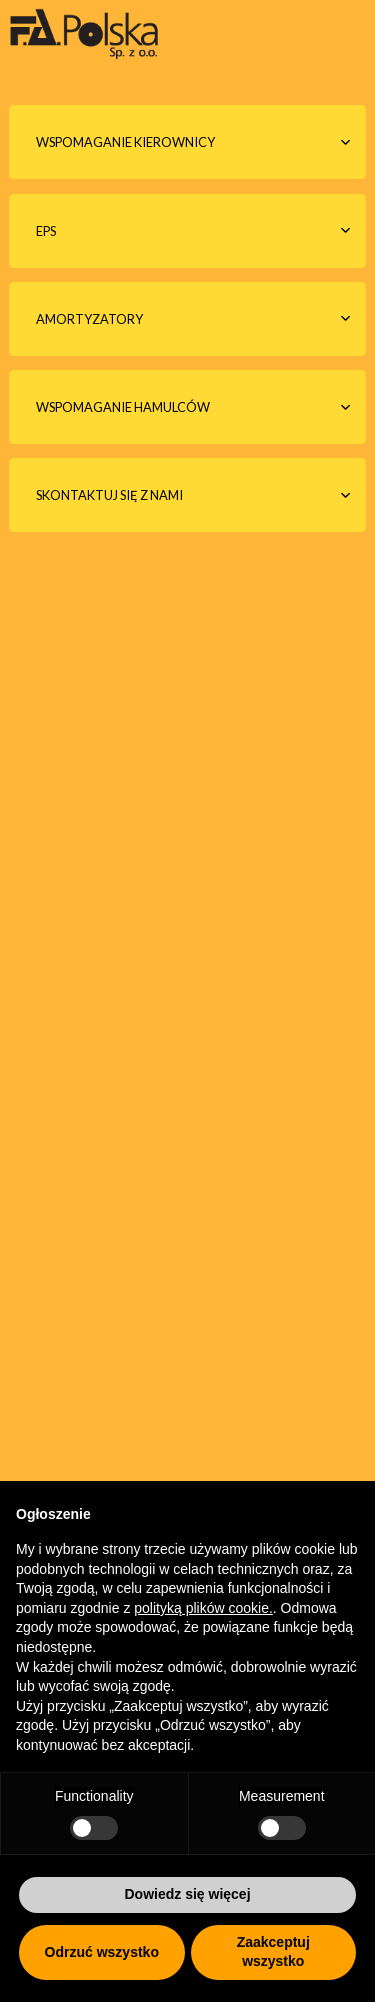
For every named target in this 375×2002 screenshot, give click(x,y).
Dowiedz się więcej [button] (187, 1894)
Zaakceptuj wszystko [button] (273, 1952)
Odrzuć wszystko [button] (102, 1952)
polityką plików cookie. (203, 1608)
